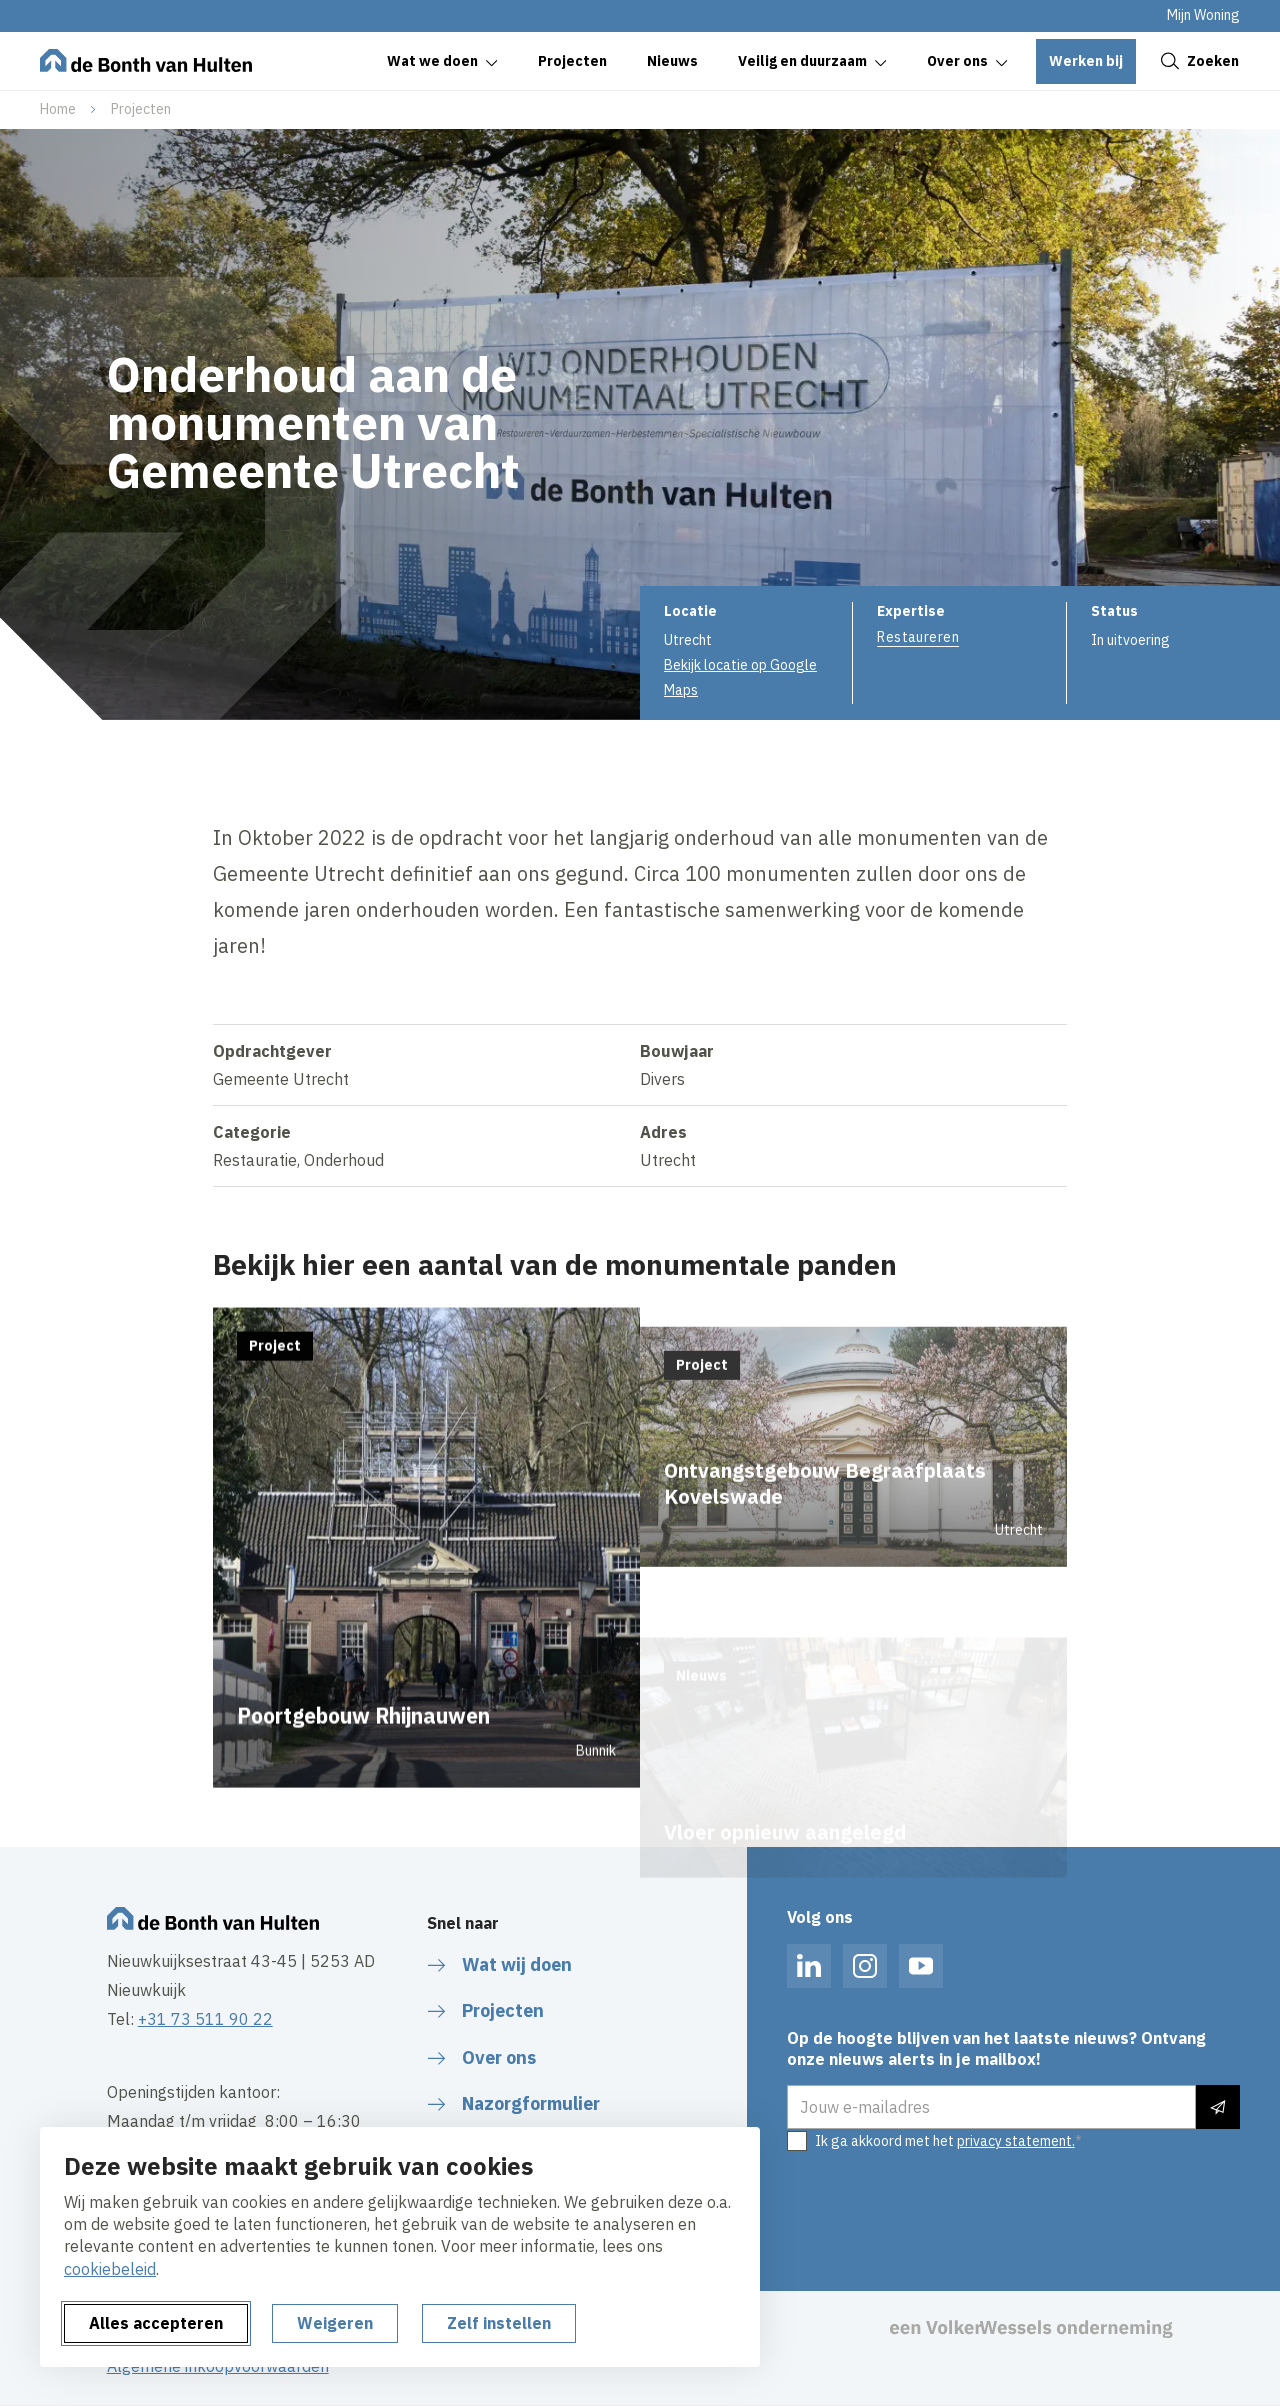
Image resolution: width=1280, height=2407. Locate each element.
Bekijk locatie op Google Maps (740, 677)
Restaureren (918, 637)
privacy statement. (1016, 2141)
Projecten (141, 109)
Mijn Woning (1203, 15)
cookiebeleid (110, 2269)
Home (58, 109)
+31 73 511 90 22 (205, 2019)
